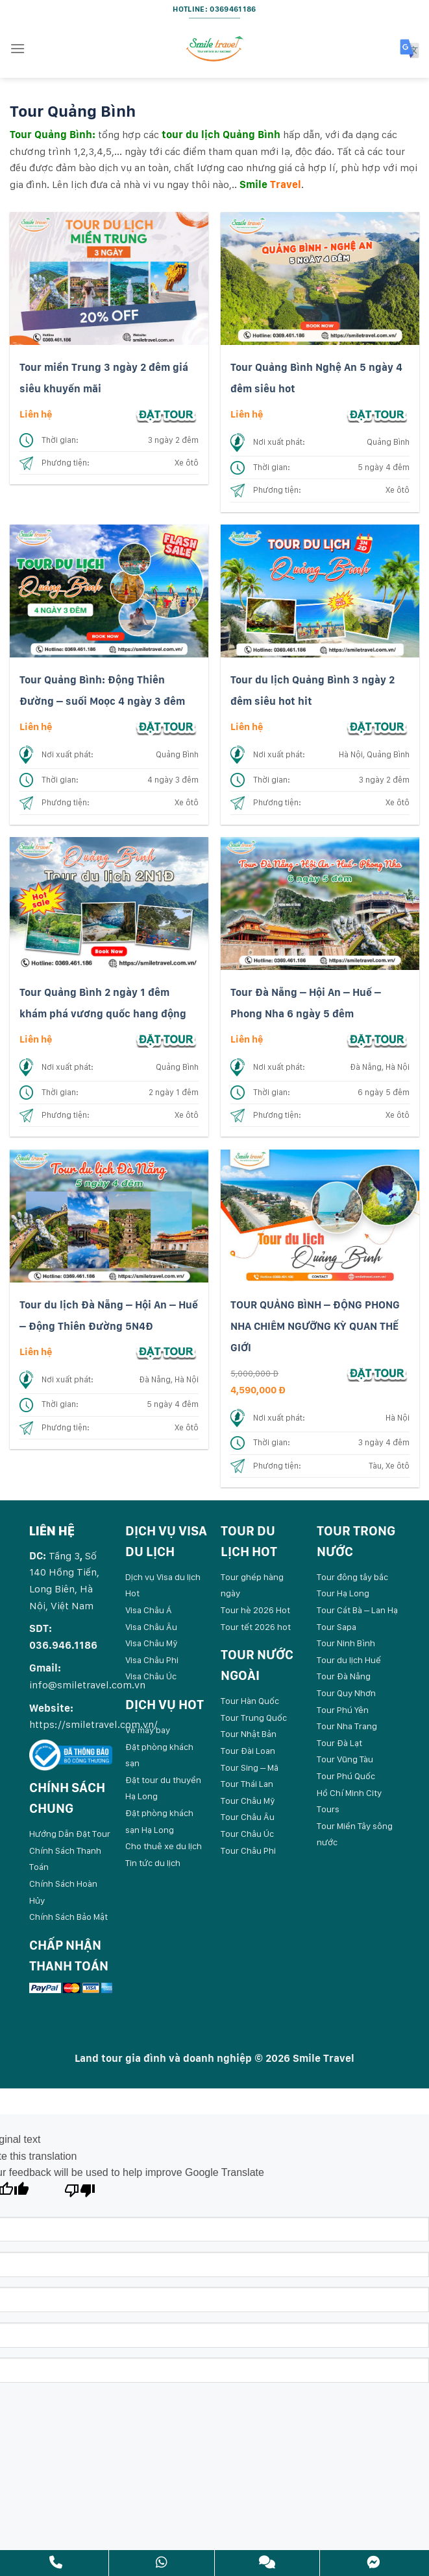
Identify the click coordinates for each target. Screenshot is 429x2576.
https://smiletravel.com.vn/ (93, 1724)
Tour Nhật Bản (248, 1734)
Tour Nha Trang (347, 1726)
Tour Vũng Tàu (345, 1759)
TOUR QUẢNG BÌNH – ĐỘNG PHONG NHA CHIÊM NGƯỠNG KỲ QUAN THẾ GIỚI (315, 1326)
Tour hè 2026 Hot (255, 1610)
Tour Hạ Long (343, 1593)
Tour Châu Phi (248, 1850)
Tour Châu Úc (247, 1833)
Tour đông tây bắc (352, 1577)
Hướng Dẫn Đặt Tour (69, 1833)
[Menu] (17, 48)
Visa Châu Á (148, 1610)
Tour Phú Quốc (346, 1776)
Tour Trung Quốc (254, 1717)
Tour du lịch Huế (349, 1660)
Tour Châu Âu (248, 1817)
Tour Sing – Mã (249, 1767)
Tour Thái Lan (247, 1783)
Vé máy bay (147, 1730)
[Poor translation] (80, 2193)
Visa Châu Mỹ (151, 1643)
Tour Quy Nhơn (346, 1693)
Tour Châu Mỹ (248, 1800)
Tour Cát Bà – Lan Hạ (357, 1610)
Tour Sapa (336, 1627)
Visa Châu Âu (151, 1627)
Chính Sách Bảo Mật (68, 1916)
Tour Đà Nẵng (344, 1676)
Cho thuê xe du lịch (163, 1846)
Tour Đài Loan (248, 1750)
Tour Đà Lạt (339, 1743)
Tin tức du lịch (152, 1863)
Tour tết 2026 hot (256, 1627)
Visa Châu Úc (151, 1676)
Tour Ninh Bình (346, 1643)
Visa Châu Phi (151, 1660)
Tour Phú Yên (343, 1710)
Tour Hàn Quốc (250, 1701)
